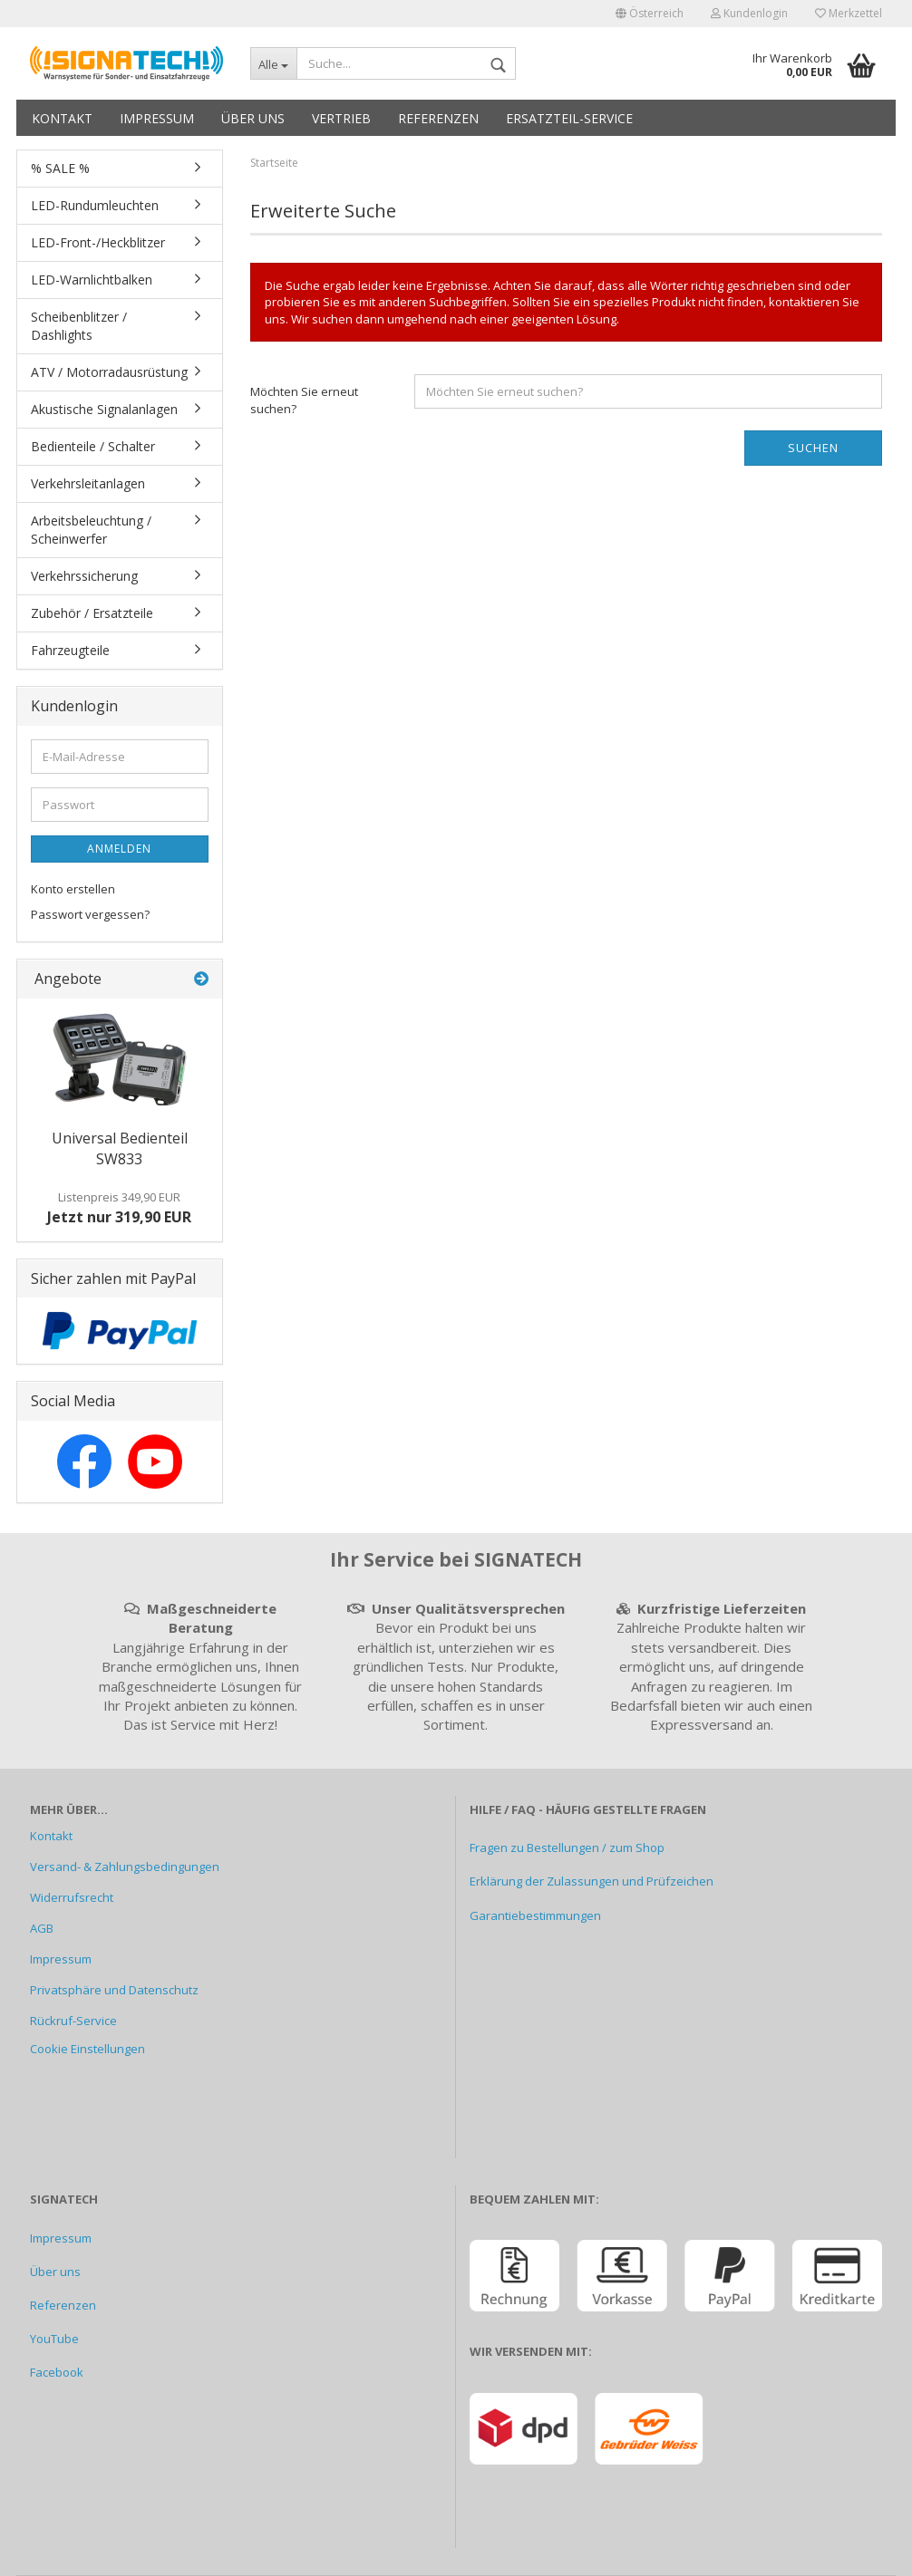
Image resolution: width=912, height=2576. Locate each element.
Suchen (813, 447)
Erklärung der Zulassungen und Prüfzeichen (591, 1881)
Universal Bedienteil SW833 (120, 1148)
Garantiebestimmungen (535, 1915)
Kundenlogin (749, 13)
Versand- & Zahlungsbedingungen (124, 1866)
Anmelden (119, 848)
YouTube (54, 2338)
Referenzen (438, 118)
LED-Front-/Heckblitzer (98, 242)
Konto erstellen (73, 889)
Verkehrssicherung (84, 575)
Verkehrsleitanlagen (88, 483)
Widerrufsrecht (71, 1897)
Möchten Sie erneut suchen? (304, 400)
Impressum (157, 118)
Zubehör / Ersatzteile (92, 613)
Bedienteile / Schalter (93, 446)
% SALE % (60, 168)
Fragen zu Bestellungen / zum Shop (567, 1847)
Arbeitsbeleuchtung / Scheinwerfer (91, 529)
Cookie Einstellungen (87, 2049)
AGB (41, 1928)
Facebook (56, 2372)
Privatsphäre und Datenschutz (114, 1990)
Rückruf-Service (73, 2020)
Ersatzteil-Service (569, 118)
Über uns (253, 118)
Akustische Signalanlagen (104, 409)
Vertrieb (341, 118)
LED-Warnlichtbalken (91, 279)
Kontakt (62, 118)
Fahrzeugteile (70, 650)
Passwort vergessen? (90, 914)
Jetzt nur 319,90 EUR (119, 1208)
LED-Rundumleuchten (95, 205)
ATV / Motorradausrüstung (109, 372)
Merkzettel (848, 13)
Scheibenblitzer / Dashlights (79, 325)
